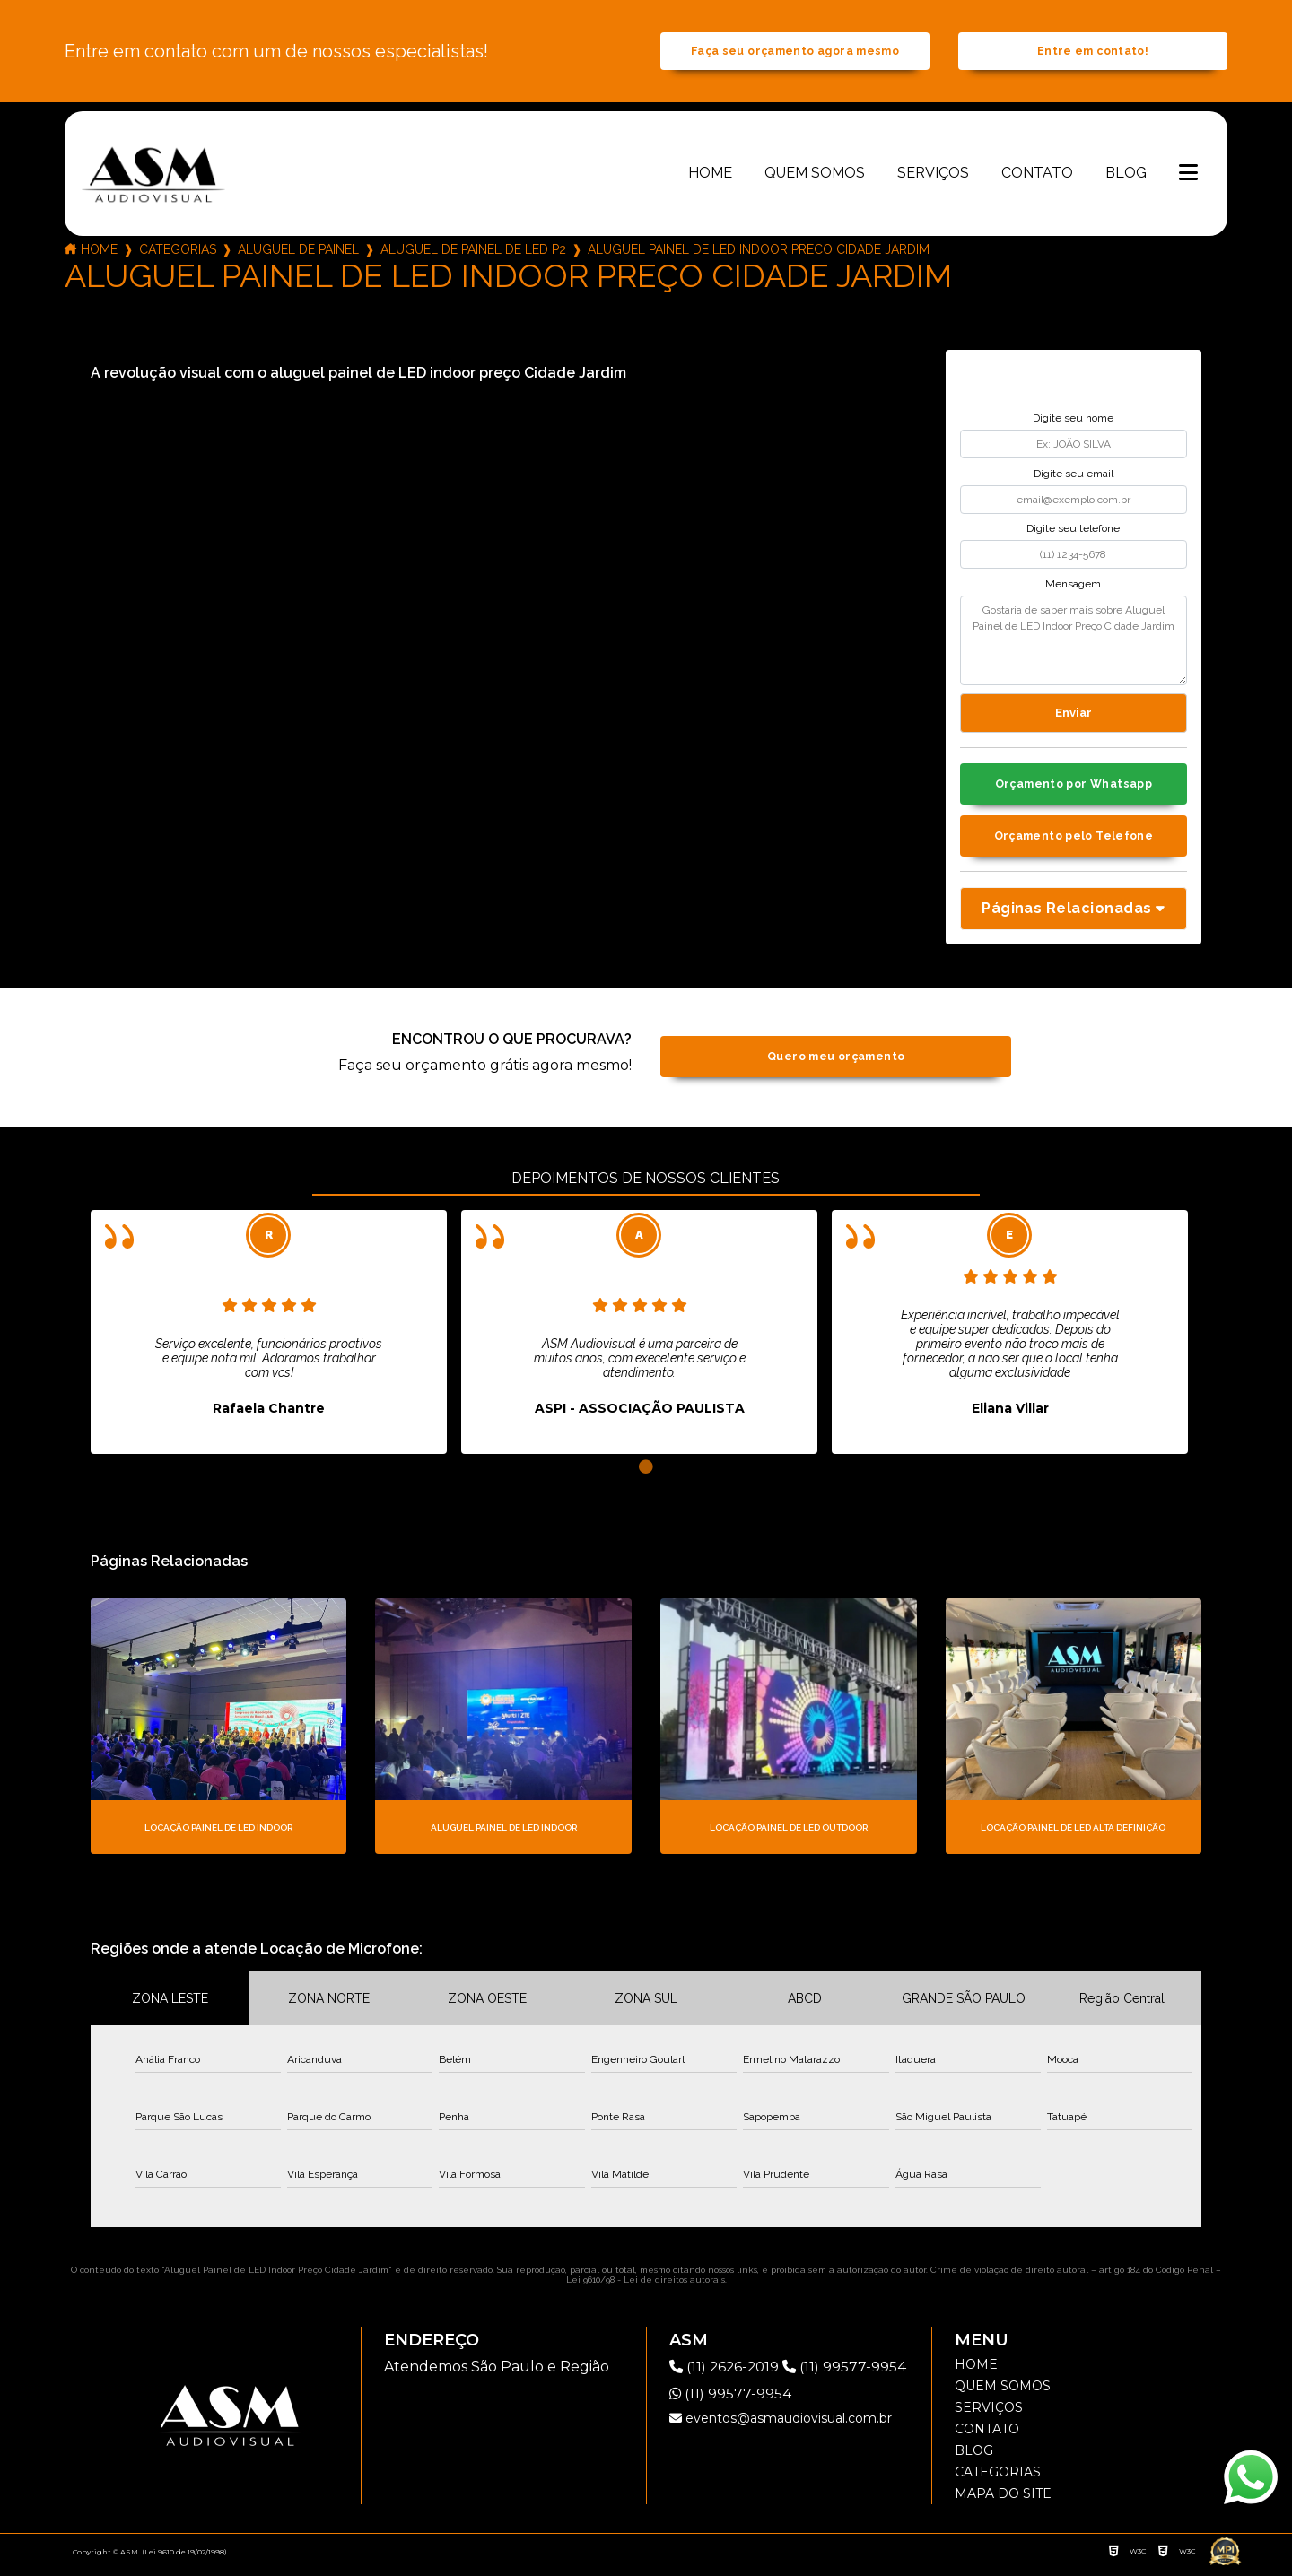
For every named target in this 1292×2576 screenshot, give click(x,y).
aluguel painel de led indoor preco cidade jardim (759, 253)
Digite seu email (1073, 477)
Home (710, 176)
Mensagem (1073, 587)
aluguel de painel (298, 253)
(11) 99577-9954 (850, 2374)
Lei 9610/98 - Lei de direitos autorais (645, 2288)
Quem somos (814, 176)
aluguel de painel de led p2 (473, 253)
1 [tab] (646, 1475)
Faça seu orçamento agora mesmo (795, 53)
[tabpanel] (269, 1340)
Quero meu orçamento (835, 1065)
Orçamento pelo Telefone (1074, 842)
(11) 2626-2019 (728, 2374)
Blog (1126, 176)
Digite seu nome (1073, 422)
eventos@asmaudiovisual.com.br (780, 2426)
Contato (1037, 176)
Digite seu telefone (1073, 533)
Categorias (177, 253)
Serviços (933, 176)
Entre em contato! (1092, 53)
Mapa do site (1003, 2501)
